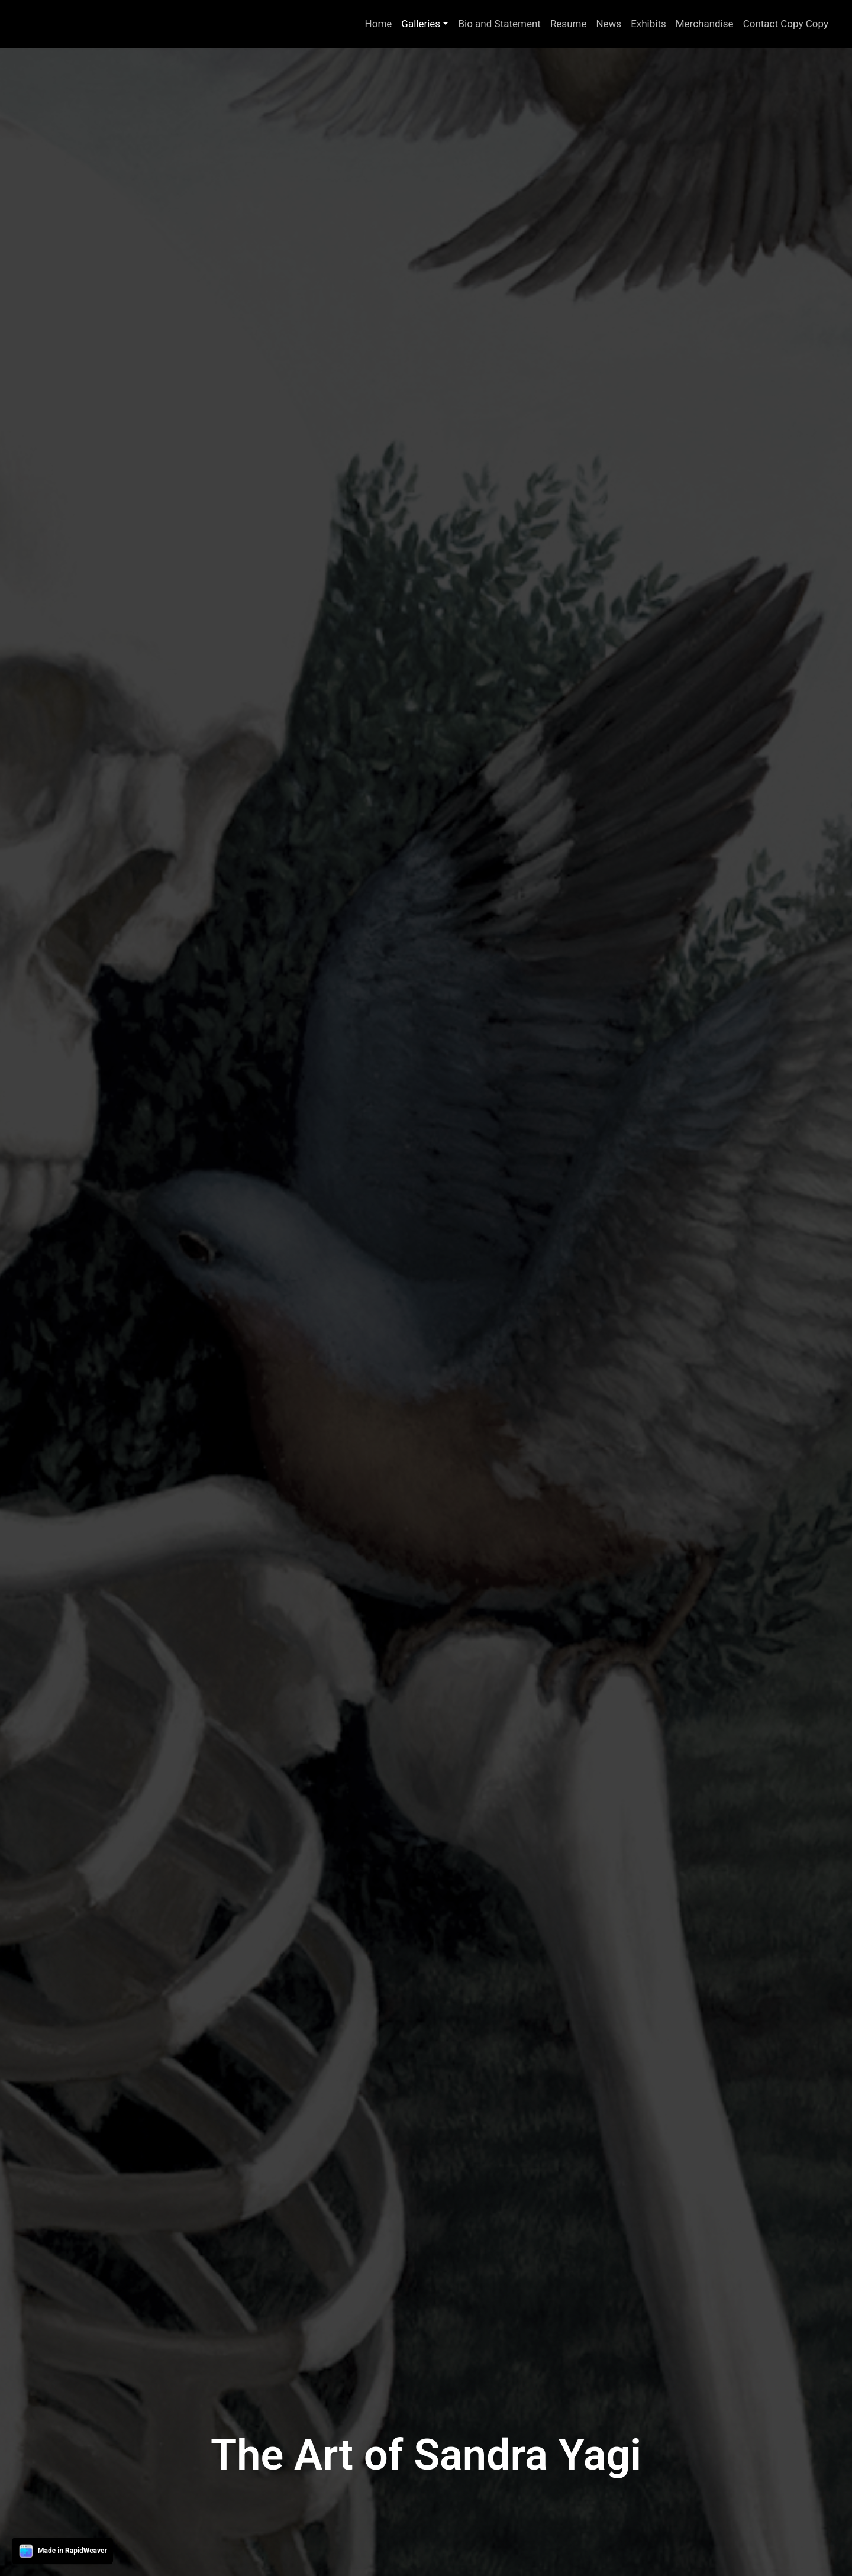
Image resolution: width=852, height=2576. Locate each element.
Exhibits (648, 24)
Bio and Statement (499, 24)
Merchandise (705, 24)
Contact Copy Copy (785, 24)
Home (378, 24)
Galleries (420, 24)
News (608, 24)
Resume (568, 24)
